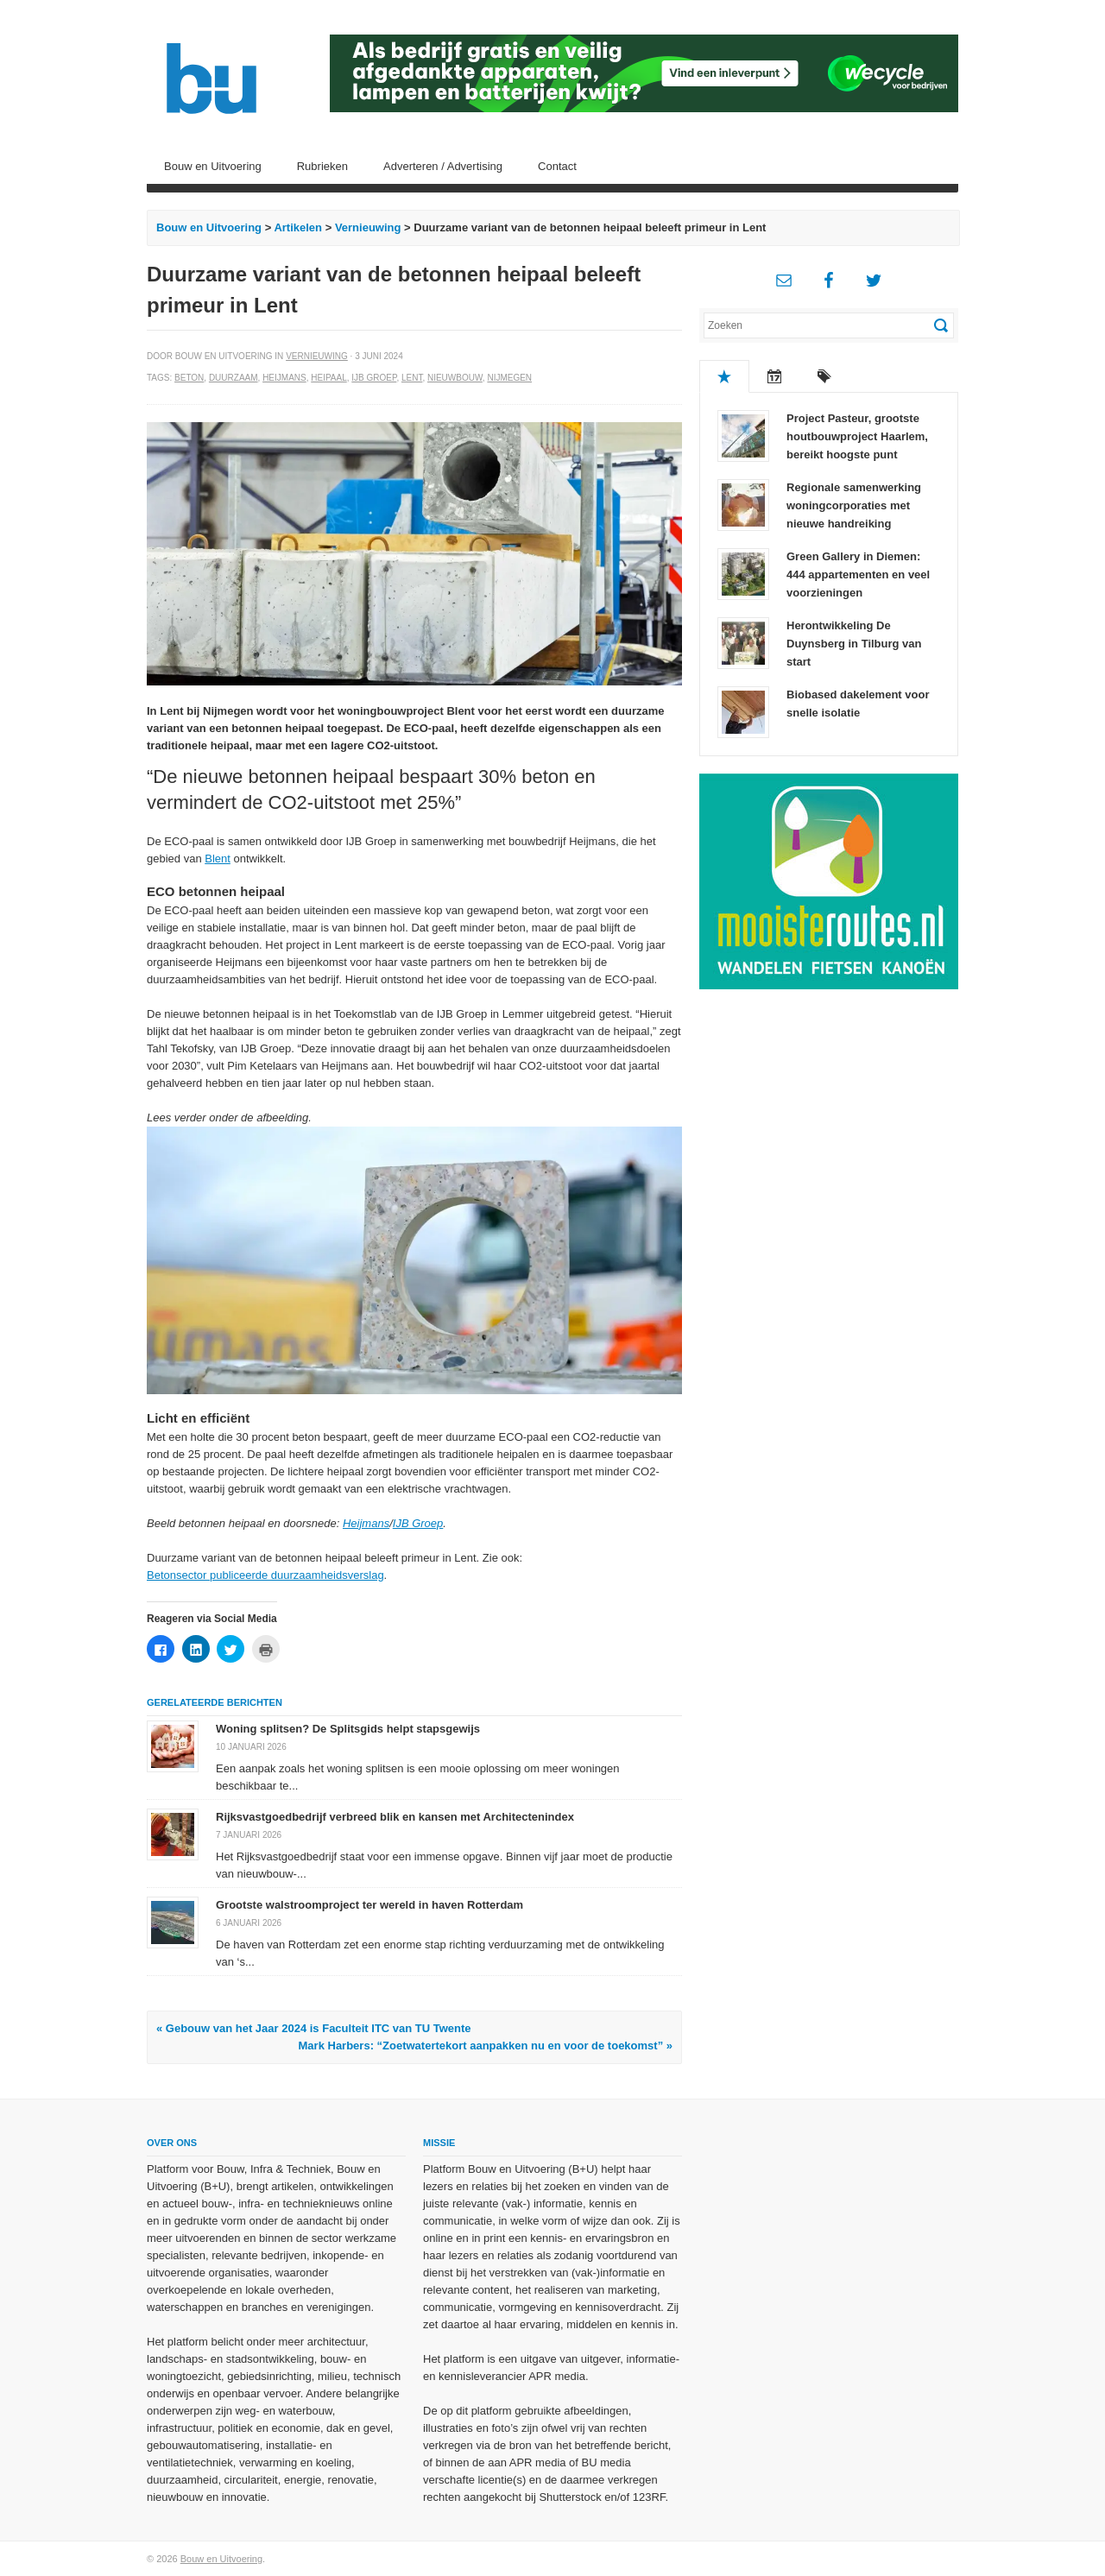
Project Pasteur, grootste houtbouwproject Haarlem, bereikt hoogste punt (857, 436)
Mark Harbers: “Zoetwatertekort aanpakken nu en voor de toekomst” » (485, 2045)
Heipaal (329, 377)
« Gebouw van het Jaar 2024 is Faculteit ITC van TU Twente (313, 2028)
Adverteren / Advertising (442, 166)
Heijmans (284, 377)
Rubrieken (322, 166)
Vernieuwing (368, 227)
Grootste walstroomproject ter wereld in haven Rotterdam (369, 1904)
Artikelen (298, 227)
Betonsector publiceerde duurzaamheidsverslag (265, 1575)
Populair (724, 376)
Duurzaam (233, 377)
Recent (774, 376)
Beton (189, 377)
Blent (217, 858)
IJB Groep (373, 377)
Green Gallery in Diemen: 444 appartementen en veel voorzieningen (858, 574)
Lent (411, 377)
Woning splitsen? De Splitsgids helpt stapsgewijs (348, 1728)
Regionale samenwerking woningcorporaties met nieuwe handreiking (853, 505)
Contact (557, 166)
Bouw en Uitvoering (213, 166)
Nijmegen (509, 377)
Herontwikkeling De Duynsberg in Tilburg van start (854, 643)
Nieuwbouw (455, 377)
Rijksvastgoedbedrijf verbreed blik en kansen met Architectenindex (395, 1816)
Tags (824, 376)
